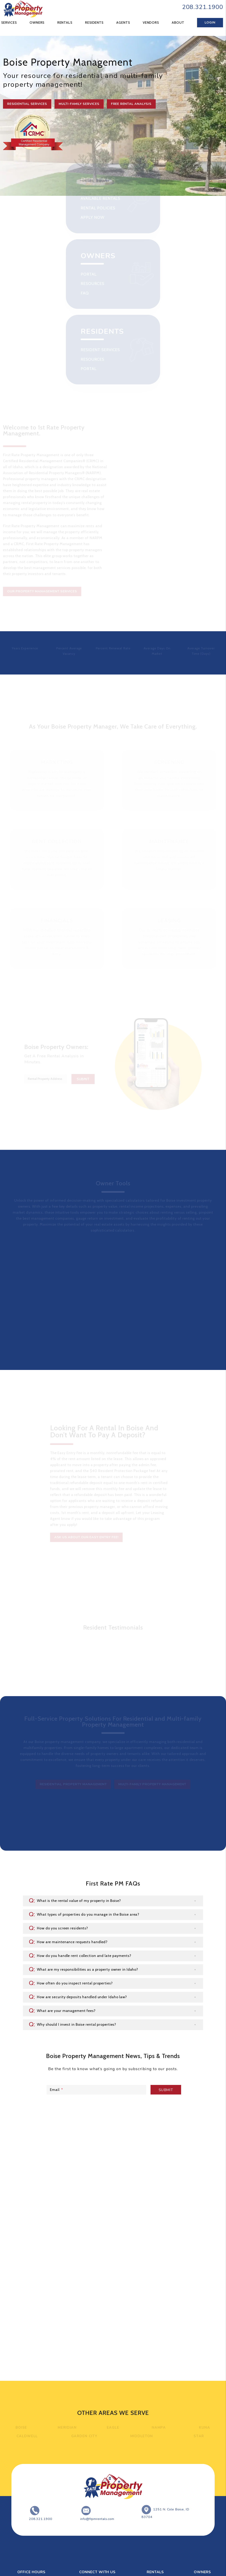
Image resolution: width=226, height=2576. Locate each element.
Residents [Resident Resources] (94, 23)
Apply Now (155, 2538)
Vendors (151, 23)
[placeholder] (96, 2072)
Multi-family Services (79, 104)
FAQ (202, 2538)
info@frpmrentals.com (102, 2465)
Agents (123, 23)
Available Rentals (155, 2525)
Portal (202, 2525)
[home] (23, 8)
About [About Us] (178, 23)
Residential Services (27, 104)
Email (54, 2072)
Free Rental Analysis (131, 104)
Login (210, 22)
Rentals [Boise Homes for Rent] (64, 23)
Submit (166, 2072)
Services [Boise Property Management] (9, 23)
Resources (202, 2531)
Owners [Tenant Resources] (37, 23)
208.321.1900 (202, 7)
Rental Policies (155, 2531)
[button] (113, 1883)
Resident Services (155, 2553)
